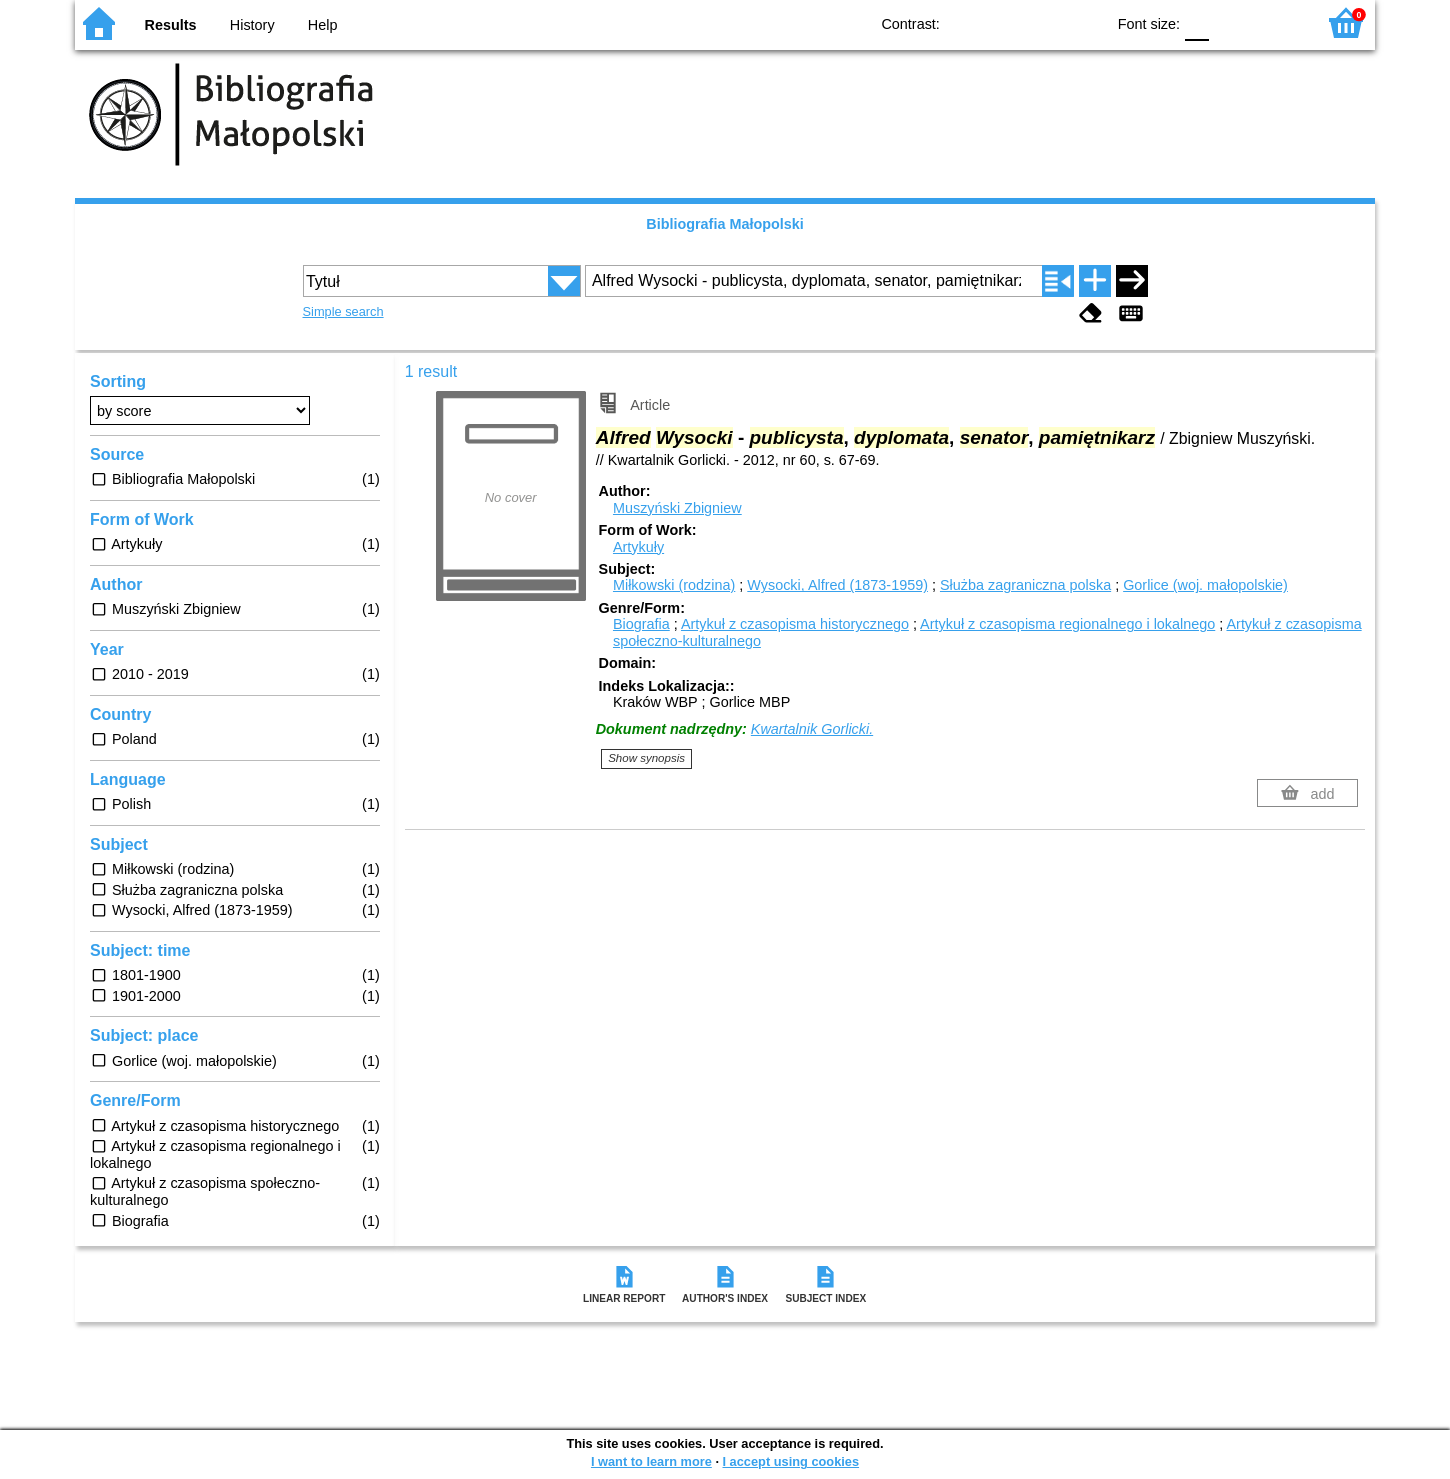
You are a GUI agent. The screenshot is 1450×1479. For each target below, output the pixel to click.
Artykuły (638, 547)
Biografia (641, 624)
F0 (1196, 22)
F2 (1277, 22)
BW (1003, 22)
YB (1043, 22)
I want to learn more (651, 1461)
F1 (1231, 22)
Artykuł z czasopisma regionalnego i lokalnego (1067, 624)
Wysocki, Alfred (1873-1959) (837, 585)
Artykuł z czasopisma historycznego (795, 624)
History (252, 25)
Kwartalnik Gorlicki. (812, 729)
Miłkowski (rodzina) (674, 585)
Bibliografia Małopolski (725, 224)
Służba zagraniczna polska (1025, 585)
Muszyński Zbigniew (677, 508)
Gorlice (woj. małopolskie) (1205, 585)
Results (171, 25)
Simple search (343, 311)
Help (323, 25)
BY (1083, 22)
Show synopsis (646, 758)
